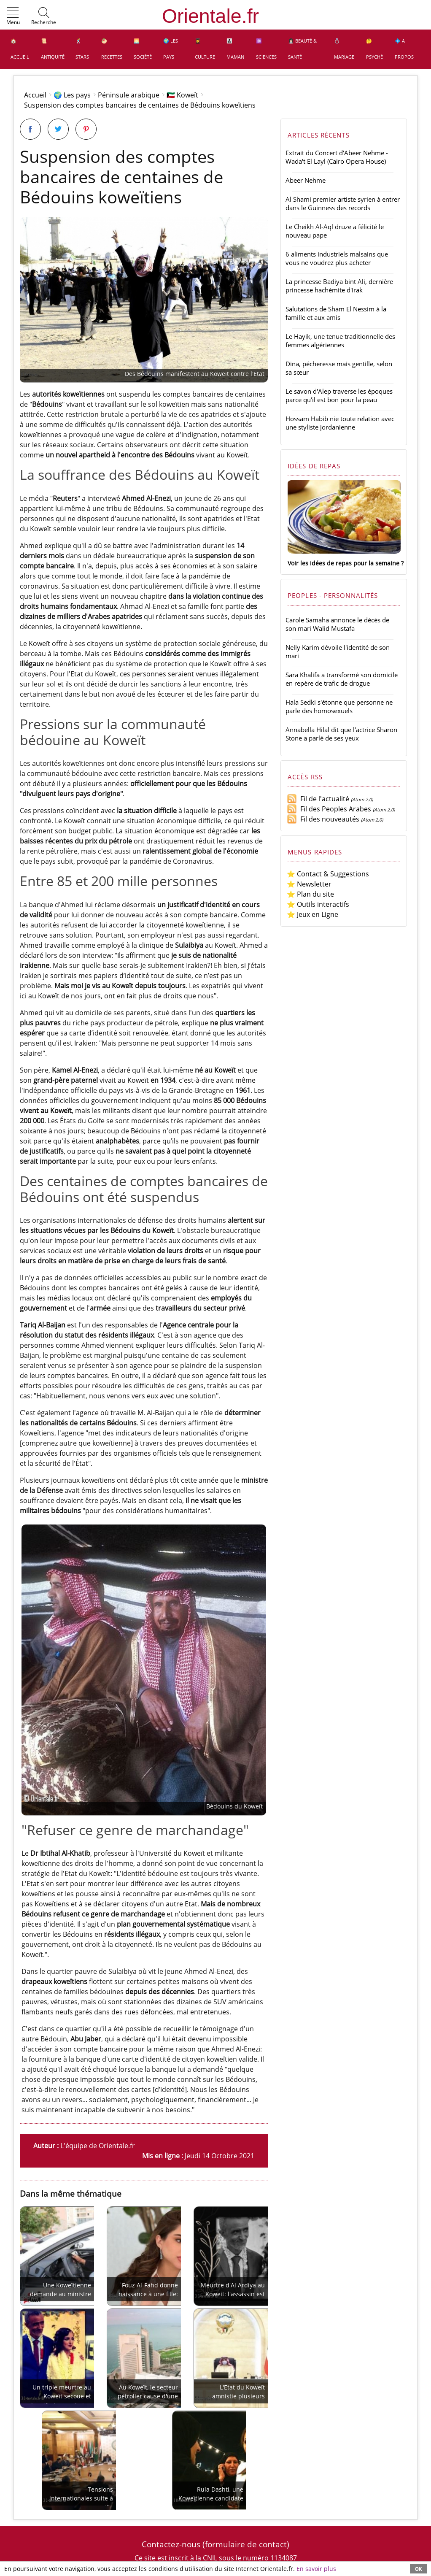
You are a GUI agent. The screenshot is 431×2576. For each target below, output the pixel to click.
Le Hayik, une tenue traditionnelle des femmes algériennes (340, 340)
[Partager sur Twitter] (58, 129)
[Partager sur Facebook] (30, 129)
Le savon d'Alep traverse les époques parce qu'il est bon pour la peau (339, 395)
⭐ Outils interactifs (318, 904)
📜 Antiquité (53, 49)
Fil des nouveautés (323, 819)
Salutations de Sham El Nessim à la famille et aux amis (336, 313)
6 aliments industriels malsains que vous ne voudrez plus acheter (337, 258)
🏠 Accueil (20, 49)
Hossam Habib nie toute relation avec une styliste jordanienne (340, 422)
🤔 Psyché (374, 49)
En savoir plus (316, 2569)
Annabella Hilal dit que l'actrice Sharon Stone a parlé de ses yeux (341, 733)
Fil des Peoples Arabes (329, 809)
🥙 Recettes (111, 49)
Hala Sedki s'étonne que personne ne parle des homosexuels (339, 706)
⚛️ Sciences (266, 49)
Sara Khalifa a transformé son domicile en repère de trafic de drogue (342, 678)
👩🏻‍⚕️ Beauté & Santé (302, 49)
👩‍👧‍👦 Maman (235, 49)
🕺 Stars (82, 49)
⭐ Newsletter (309, 884)
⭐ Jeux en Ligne (312, 914)
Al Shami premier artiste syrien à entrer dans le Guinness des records (343, 203)
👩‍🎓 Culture (205, 49)
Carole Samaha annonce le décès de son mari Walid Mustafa (337, 624)
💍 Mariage (344, 49)
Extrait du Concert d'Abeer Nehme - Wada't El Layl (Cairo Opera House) (337, 157)
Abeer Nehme (306, 180)
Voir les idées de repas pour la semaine (343, 563)
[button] (13, 16)
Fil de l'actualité (318, 798)
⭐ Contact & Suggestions (328, 873)
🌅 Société (143, 49)
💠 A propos (404, 49)
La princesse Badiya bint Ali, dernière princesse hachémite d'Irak (339, 285)
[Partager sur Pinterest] (86, 129)
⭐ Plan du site (310, 894)
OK (418, 2568)
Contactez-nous (171, 2544)
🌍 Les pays (170, 49)
